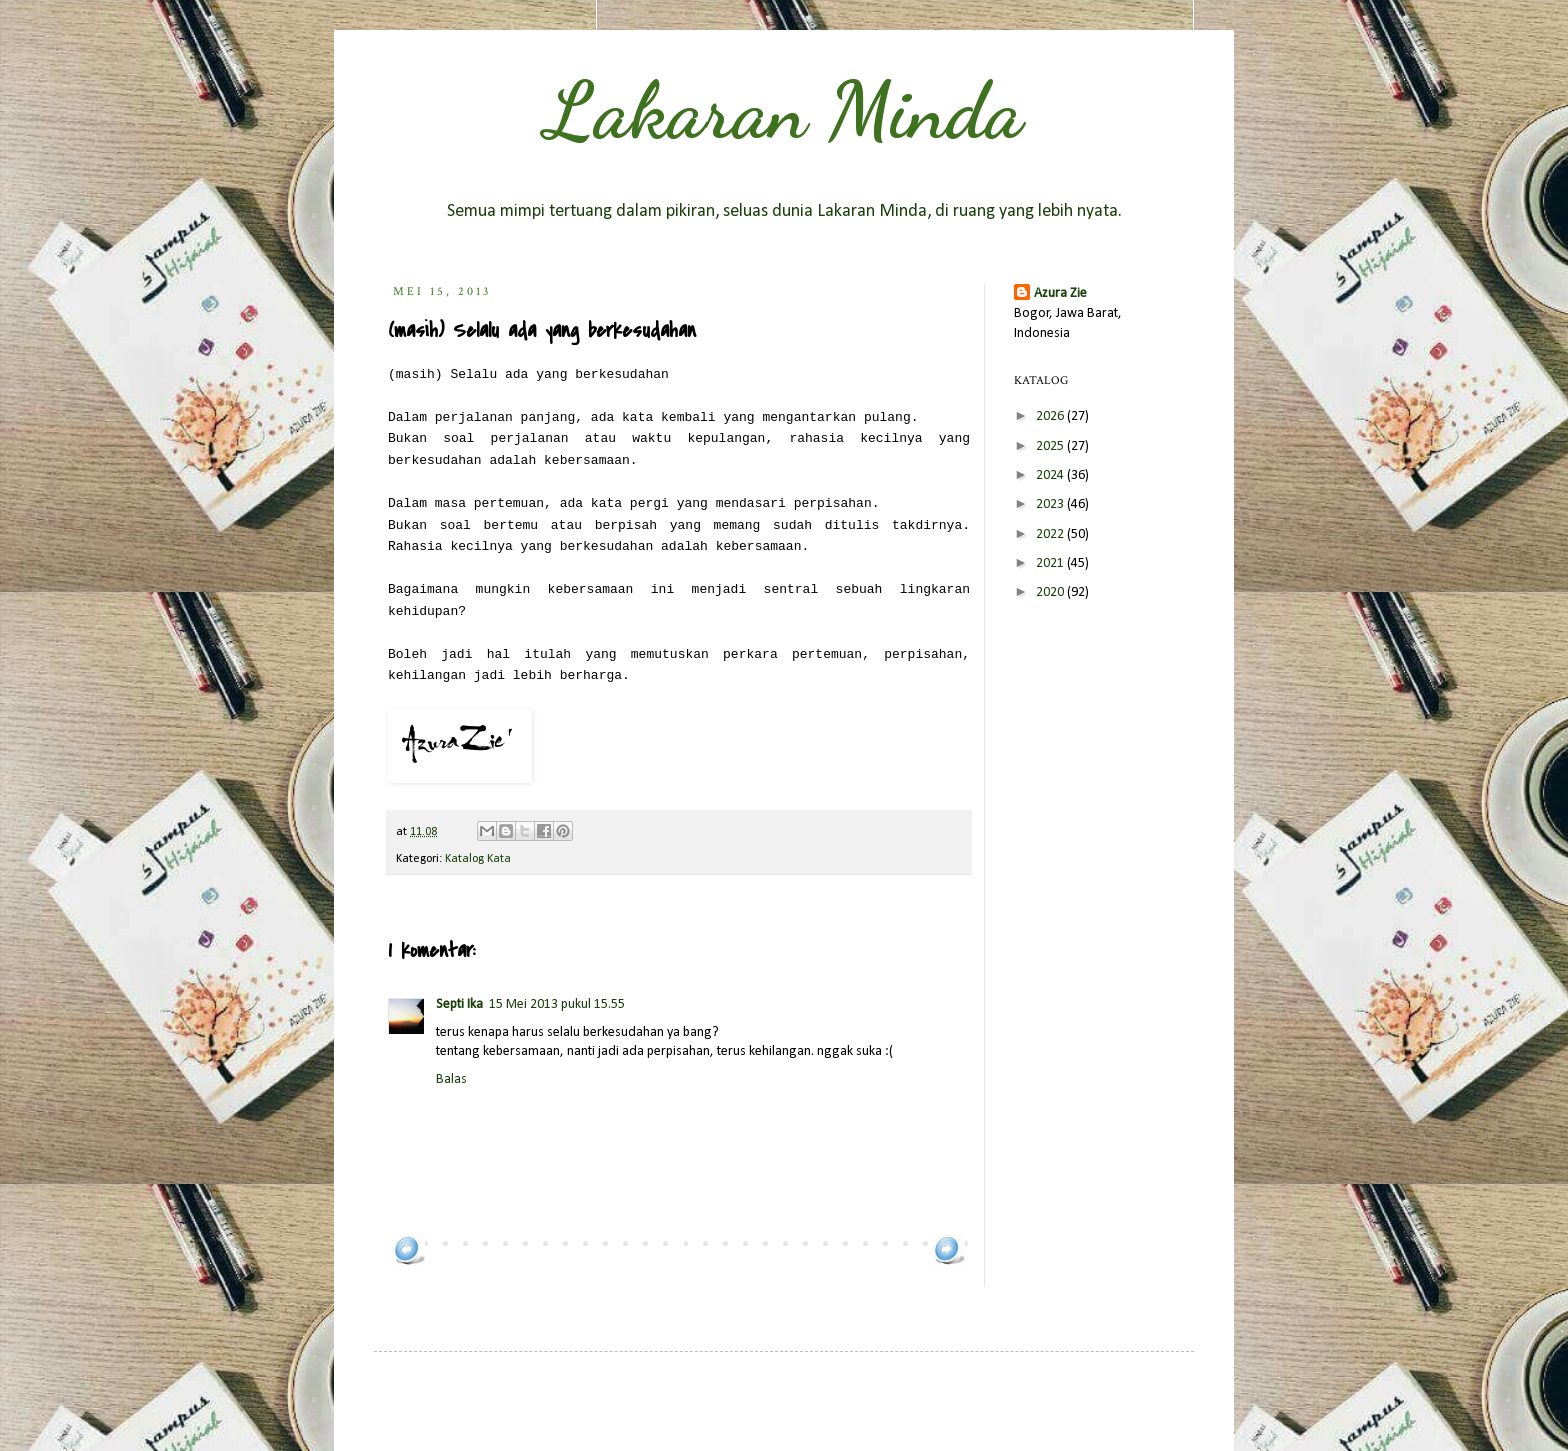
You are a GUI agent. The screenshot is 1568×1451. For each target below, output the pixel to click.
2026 (1051, 416)
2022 (1051, 534)
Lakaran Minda (784, 110)
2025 (1051, 446)
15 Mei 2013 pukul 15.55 (557, 1004)
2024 (1051, 475)
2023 (1051, 504)
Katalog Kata (478, 859)
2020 (1051, 592)
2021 (1051, 563)
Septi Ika (459, 1004)
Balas (451, 1079)
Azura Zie (1060, 293)
